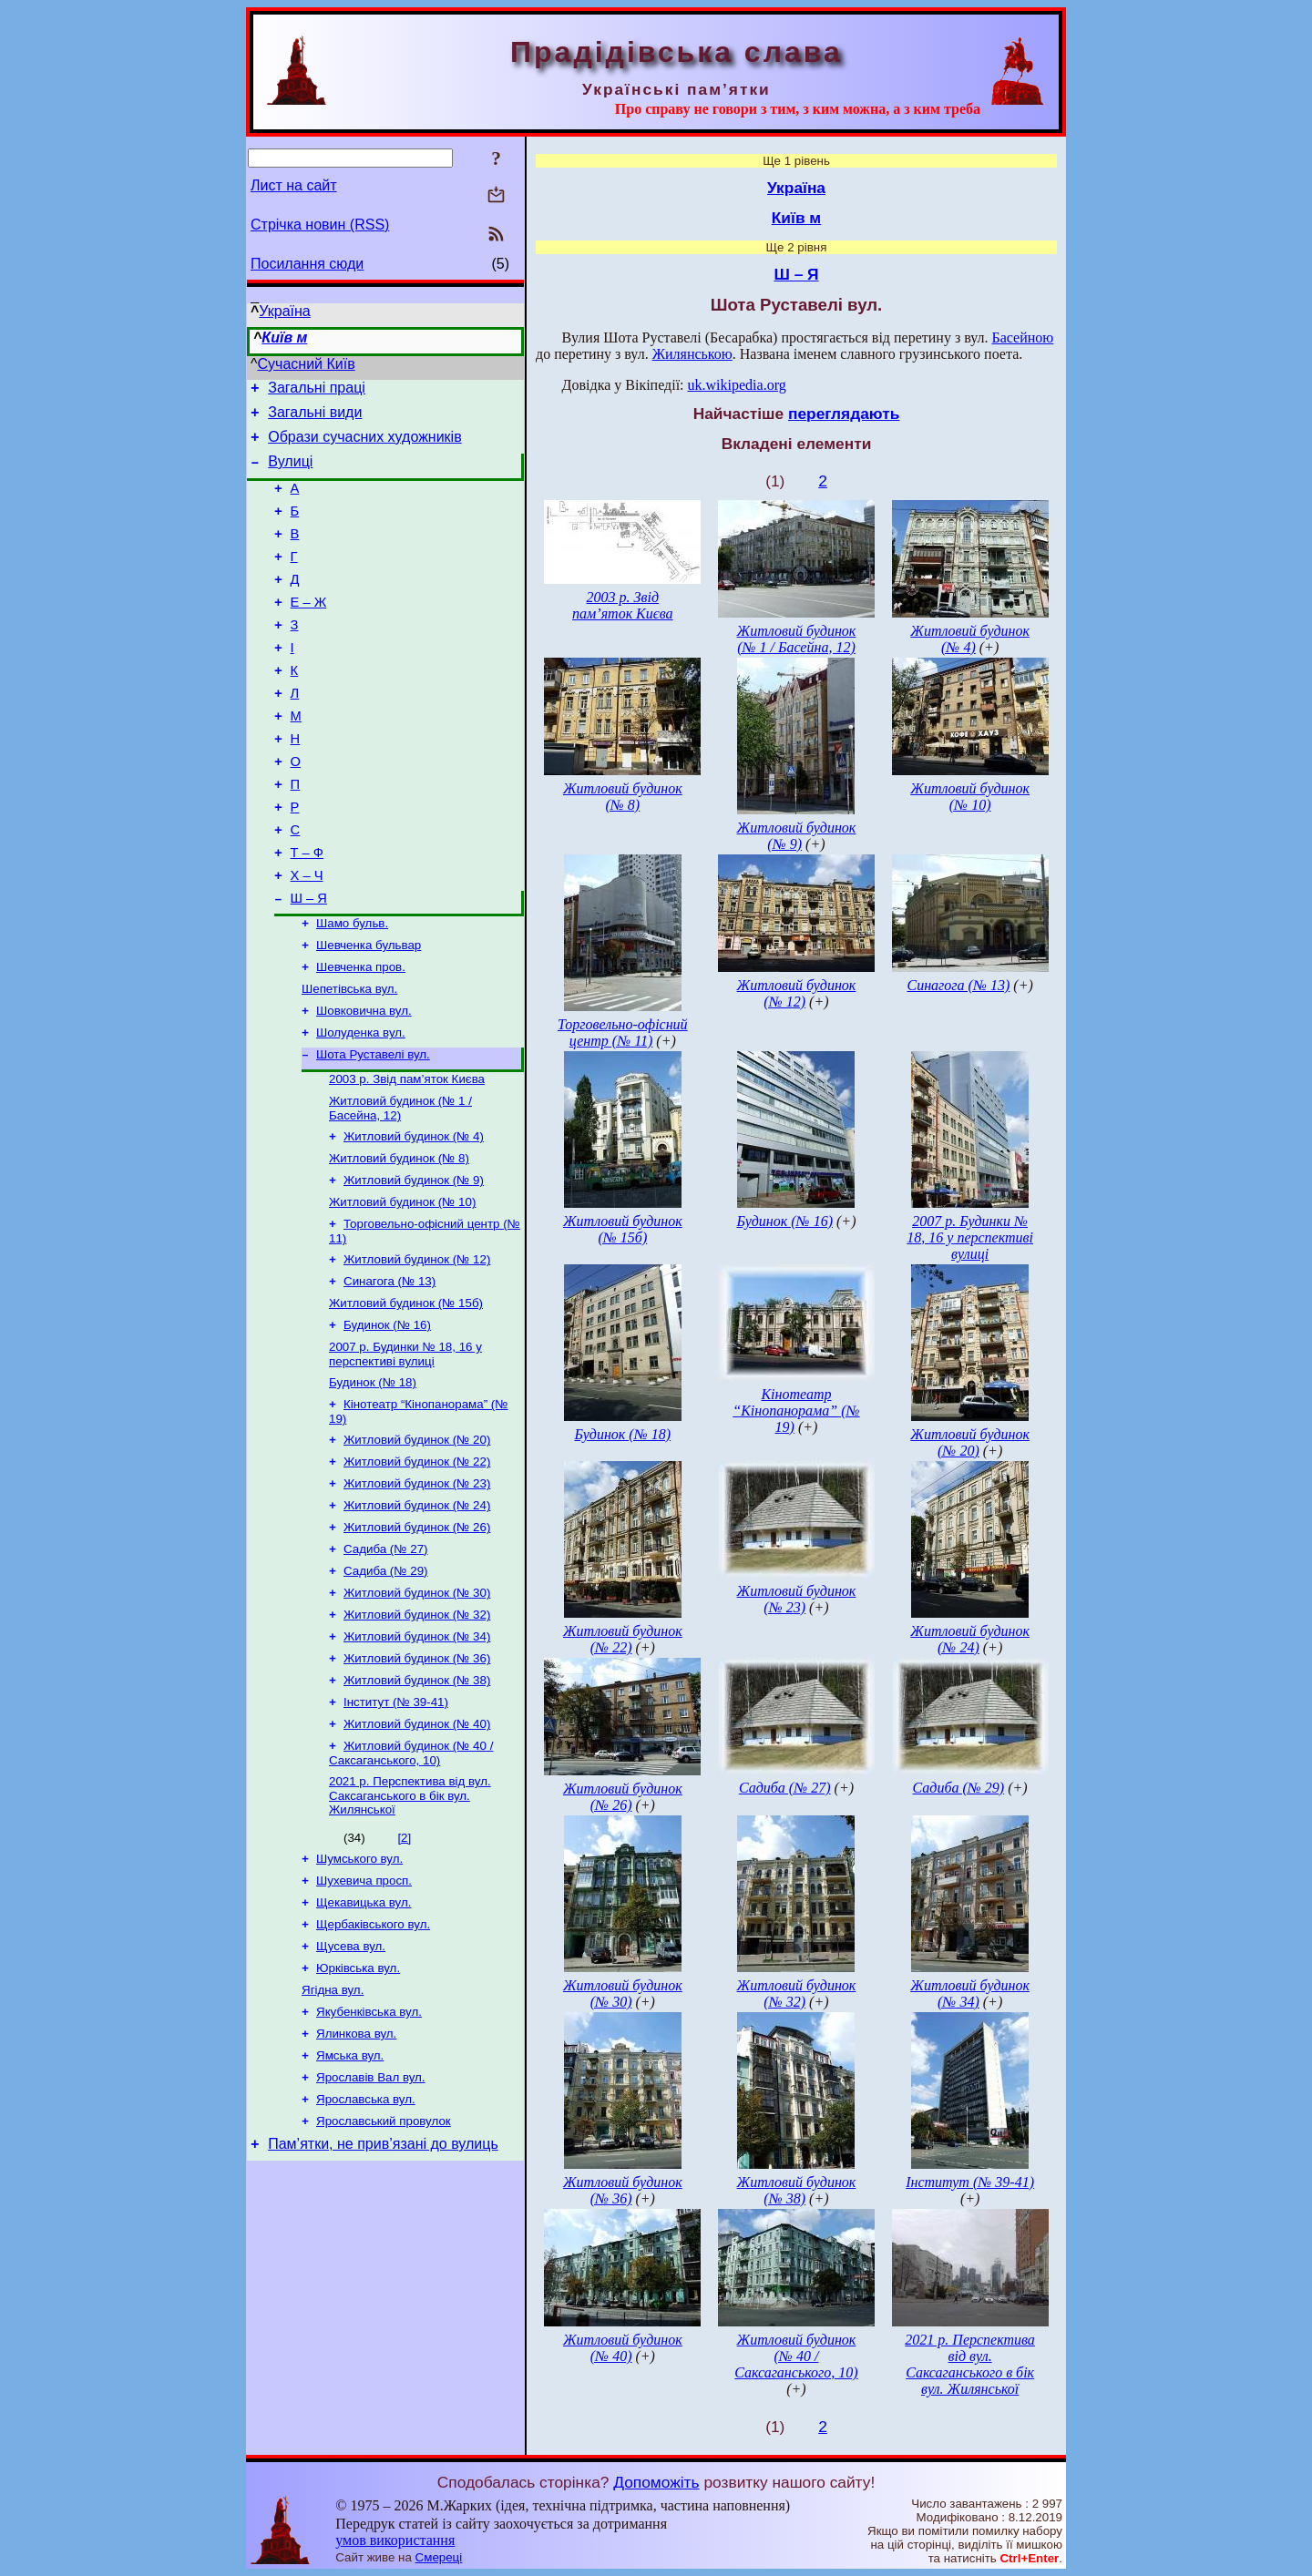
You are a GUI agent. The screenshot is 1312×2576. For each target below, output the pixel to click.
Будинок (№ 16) (387, 1420)
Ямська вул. (350, 2204)
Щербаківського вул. (373, 2062)
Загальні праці (316, 390)
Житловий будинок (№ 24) (416, 1613)
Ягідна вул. (333, 2133)
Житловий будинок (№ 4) (413, 1217)
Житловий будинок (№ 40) (416, 1850)
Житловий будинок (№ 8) (399, 1241)
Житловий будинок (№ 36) (416, 1779)
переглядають (843, 413)
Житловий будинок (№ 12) (416, 1349)
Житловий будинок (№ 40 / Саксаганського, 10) (411, 1881)
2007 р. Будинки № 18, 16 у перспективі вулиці (405, 1451)
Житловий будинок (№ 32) (416, 1732)
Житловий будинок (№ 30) (416, 1708)
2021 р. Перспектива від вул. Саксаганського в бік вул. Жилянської (410, 1926)
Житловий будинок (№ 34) (416, 1756)
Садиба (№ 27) (385, 1661)
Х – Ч (307, 935)
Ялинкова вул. (356, 2180)
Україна (284, 311)
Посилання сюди (307, 263)
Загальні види (315, 417)
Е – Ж (309, 629)
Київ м (284, 337)
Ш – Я (309, 961)
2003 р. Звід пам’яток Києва (407, 1156)
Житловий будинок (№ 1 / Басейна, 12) (400, 1187)
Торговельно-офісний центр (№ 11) (623, 1032)
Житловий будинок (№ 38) (416, 1803)
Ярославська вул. (365, 2251)
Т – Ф (307, 910)
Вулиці (290, 472)
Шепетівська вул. (349, 1059)
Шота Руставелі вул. (373, 1130)
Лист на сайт (294, 185)
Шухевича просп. (364, 2014)
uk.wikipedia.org (737, 385)
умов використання (395, 2540)
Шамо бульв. (352, 988)
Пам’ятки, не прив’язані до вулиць (383, 2300)
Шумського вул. (359, 1991)
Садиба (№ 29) (385, 1685)
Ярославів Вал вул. (370, 2227)
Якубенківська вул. (369, 2156)
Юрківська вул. (358, 2109)
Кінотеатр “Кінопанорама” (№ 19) (796, 1410)
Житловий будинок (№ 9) (413, 1265)
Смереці (439, 2557)
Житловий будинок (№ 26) (416, 1637)
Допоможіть (656, 2482)
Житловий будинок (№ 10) (402, 1288)
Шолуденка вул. (360, 1106)
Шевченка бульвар (368, 1011)
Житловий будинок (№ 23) (416, 1590)
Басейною (1023, 337)
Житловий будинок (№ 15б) (406, 1397)
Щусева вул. (350, 2085)
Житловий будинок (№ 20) (416, 1542)
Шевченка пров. (360, 1035)
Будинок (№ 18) (372, 1481)
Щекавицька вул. (363, 2038)
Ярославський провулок (383, 2275)
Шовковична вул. (364, 1082)
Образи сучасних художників (364, 445)
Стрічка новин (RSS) (320, 224)
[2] (404, 1968)
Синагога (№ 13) (389, 1373)
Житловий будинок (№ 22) (416, 1566)
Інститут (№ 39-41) (395, 1827)
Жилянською (692, 354)
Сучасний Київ (306, 364)
